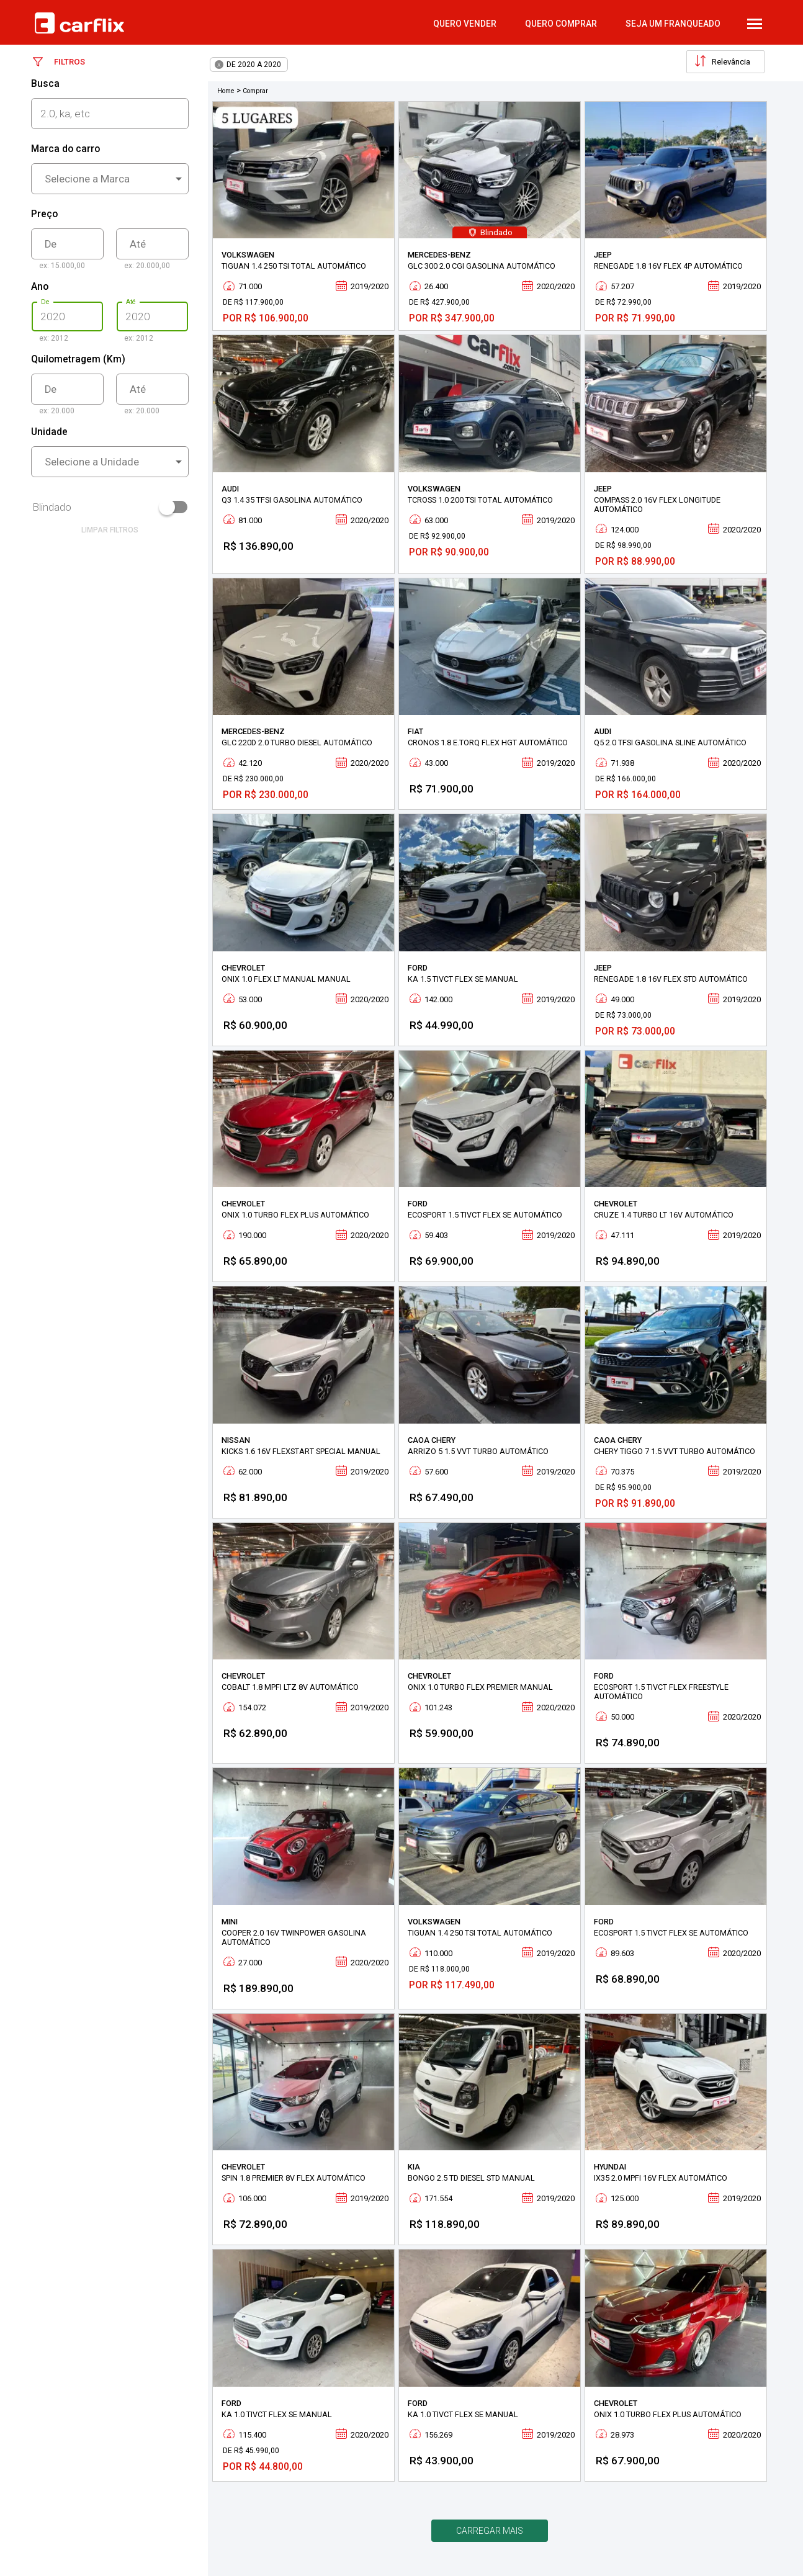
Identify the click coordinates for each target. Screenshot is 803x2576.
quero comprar (561, 24)
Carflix (79, 22)
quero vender (464, 24)
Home (226, 91)
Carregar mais (489, 2531)
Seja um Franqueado (673, 24)
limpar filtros (109, 530)
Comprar (255, 91)
